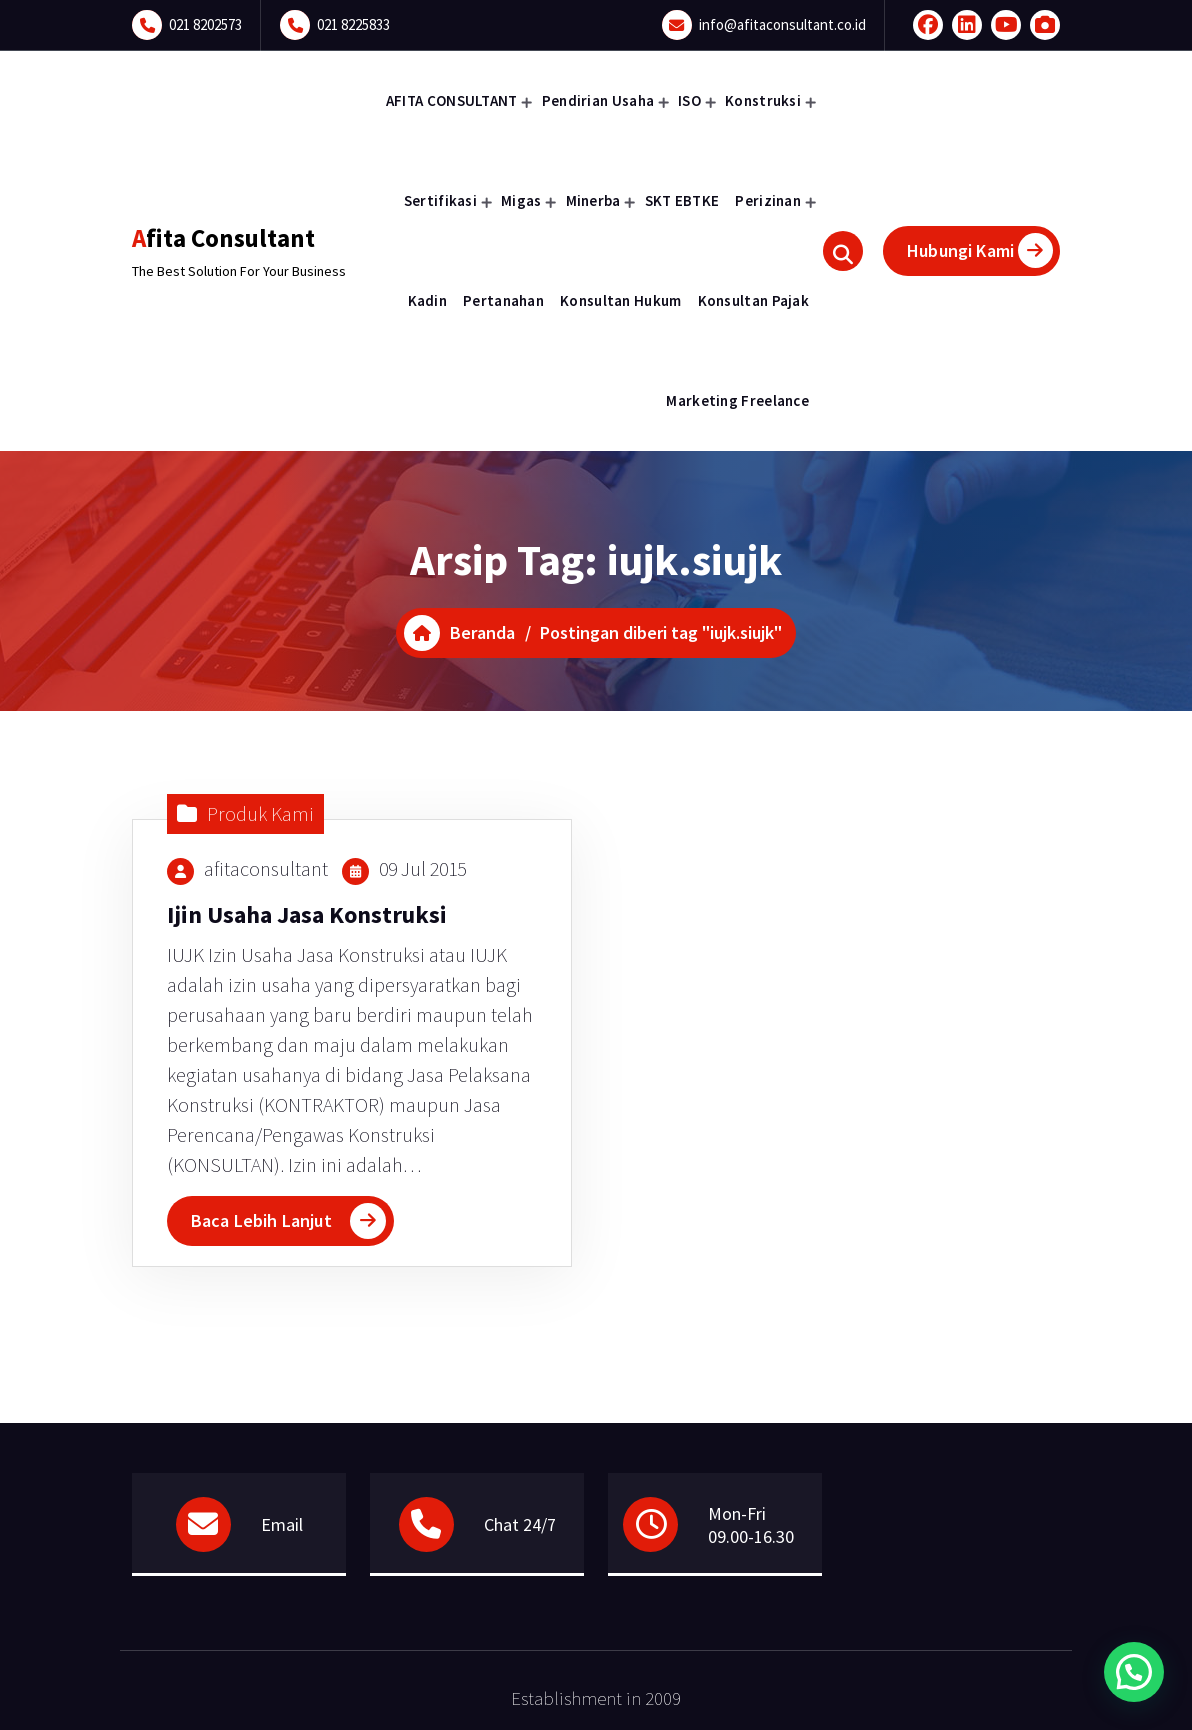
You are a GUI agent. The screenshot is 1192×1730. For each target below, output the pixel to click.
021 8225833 (353, 24)
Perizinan (768, 200)
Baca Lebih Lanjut (261, 1220)
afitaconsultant (266, 868)
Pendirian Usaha (598, 100)
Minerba (593, 200)
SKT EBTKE (682, 200)
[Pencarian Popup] (843, 251)
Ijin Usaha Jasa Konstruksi (307, 914)
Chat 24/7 (520, 1524)
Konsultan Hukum (621, 300)
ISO (689, 100)
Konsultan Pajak (754, 300)
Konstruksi (763, 100)
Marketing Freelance (737, 400)
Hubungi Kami (980, 250)
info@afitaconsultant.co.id (782, 24)
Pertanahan (503, 300)
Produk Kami (260, 813)
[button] (1134, 1672)
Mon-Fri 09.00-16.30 (751, 1525)
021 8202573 (205, 24)
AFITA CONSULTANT (452, 100)
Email (282, 1524)
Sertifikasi (440, 200)
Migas (521, 200)
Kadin (428, 300)
